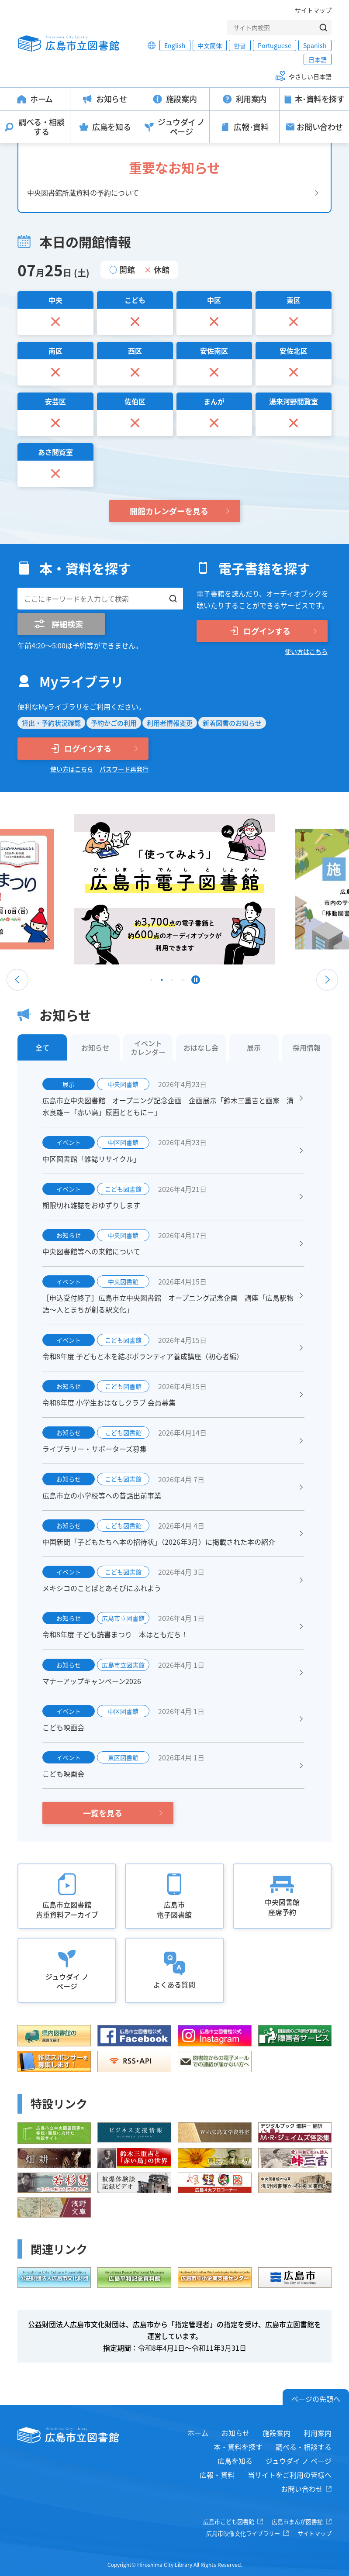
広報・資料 (217, 2474)
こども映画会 (63, 1727)
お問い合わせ (302, 2488)
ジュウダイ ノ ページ (299, 2460)
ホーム (197, 2433)
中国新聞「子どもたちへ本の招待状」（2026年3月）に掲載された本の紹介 (158, 1541)
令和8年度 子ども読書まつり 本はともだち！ (115, 1634)
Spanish (315, 45)
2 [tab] (162, 982)
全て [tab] (42, 1047)
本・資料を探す (238, 2447)
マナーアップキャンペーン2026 (91, 1681)
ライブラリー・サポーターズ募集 (94, 1448)
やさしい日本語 (310, 76)
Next (327, 980)
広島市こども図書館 (228, 2521)
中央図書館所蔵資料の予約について (83, 192)
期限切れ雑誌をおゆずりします (91, 1205)
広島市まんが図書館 (297, 2521)
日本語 (317, 59)
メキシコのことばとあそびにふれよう (101, 1588)
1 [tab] (151, 982)
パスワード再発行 (124, 769)
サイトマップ (313, 10)
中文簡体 (209, 45)
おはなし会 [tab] (200, 1047)
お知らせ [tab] (95, 1047)
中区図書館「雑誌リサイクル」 (91, 1159)
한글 (240, 45)
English (175, 45)
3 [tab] (172, 982)
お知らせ (235, 2433)
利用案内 (318, 2433)
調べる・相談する (304, 2447)
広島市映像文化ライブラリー (243, 2533)
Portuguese (274, 45)
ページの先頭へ (315, 2398)
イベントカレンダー (148, 1047)
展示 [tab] (254, 1047)
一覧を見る (102, 1812)
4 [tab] (183, 982)
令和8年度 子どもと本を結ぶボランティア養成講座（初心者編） (142, 1356)
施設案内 (276, 2433)
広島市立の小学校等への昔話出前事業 (101, 1495)
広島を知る (235, 2460)
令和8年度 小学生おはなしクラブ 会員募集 (109, 1402)
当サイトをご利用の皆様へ (290, 2474)
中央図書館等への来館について (91, 1251)
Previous (17, 980)
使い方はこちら (306, 651)
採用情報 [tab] (307, 1047)
